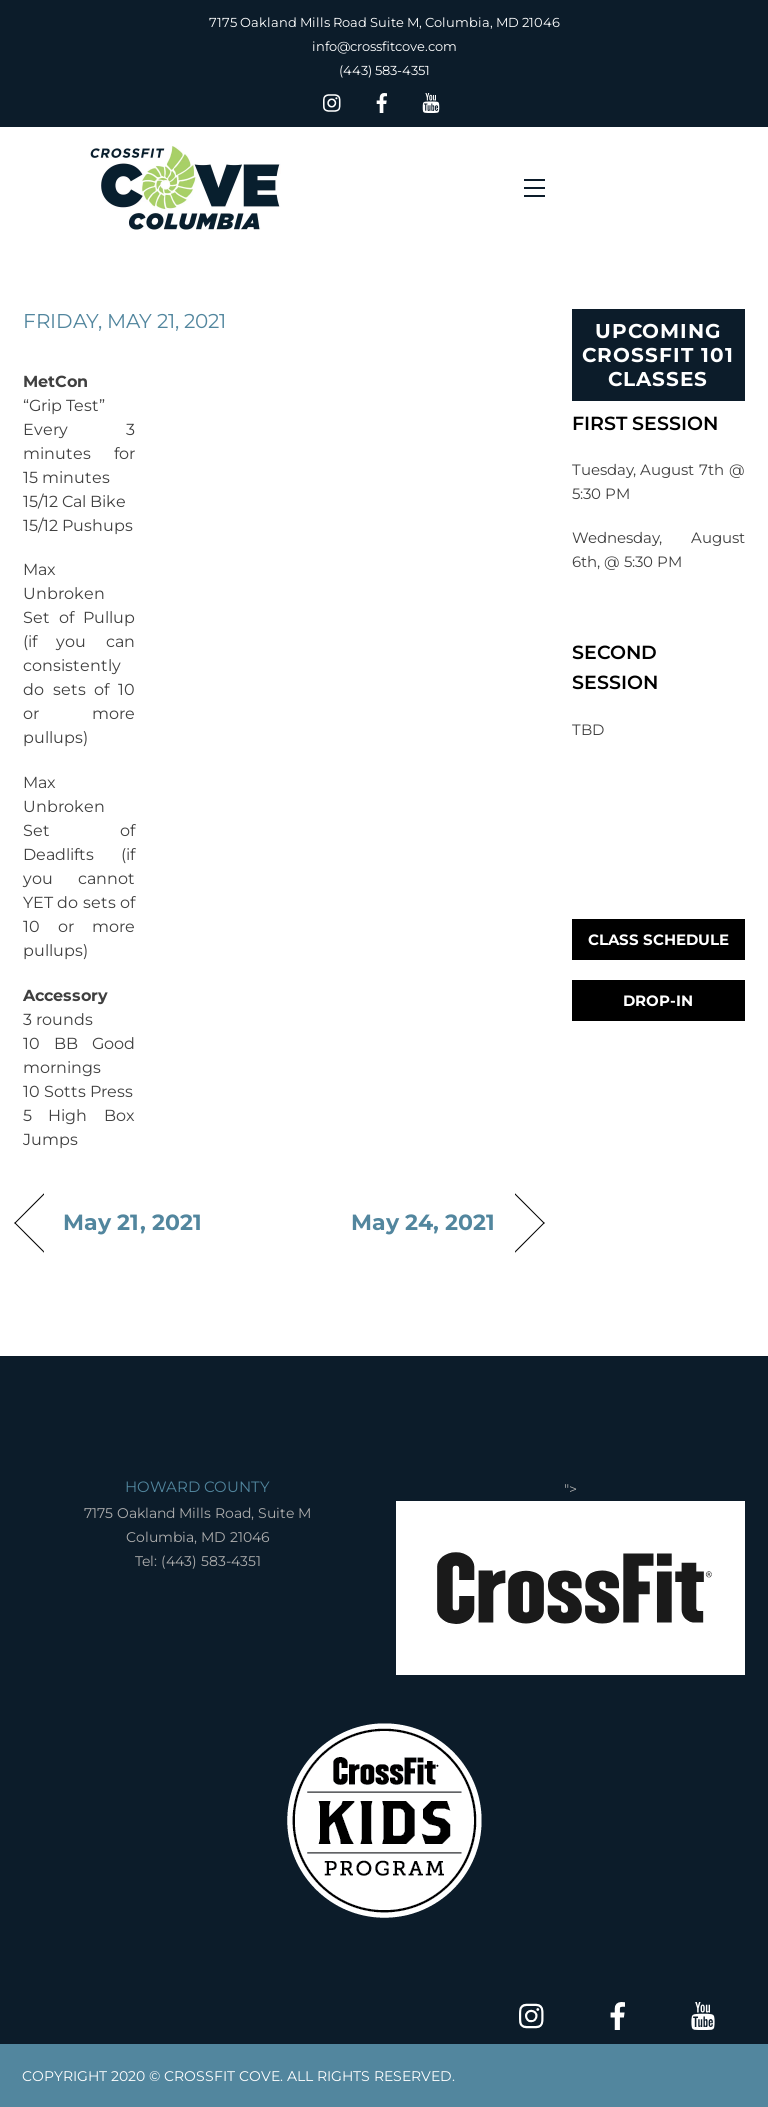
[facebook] (382, 100)
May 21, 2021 (132, 1222)
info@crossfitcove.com (384, 46)
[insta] (333, 100)
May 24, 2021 (423, 1222)
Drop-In (658, 1000)
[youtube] (431, 100)
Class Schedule (658, 939)
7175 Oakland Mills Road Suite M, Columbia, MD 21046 (384, 22)
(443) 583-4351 (384, 70)
